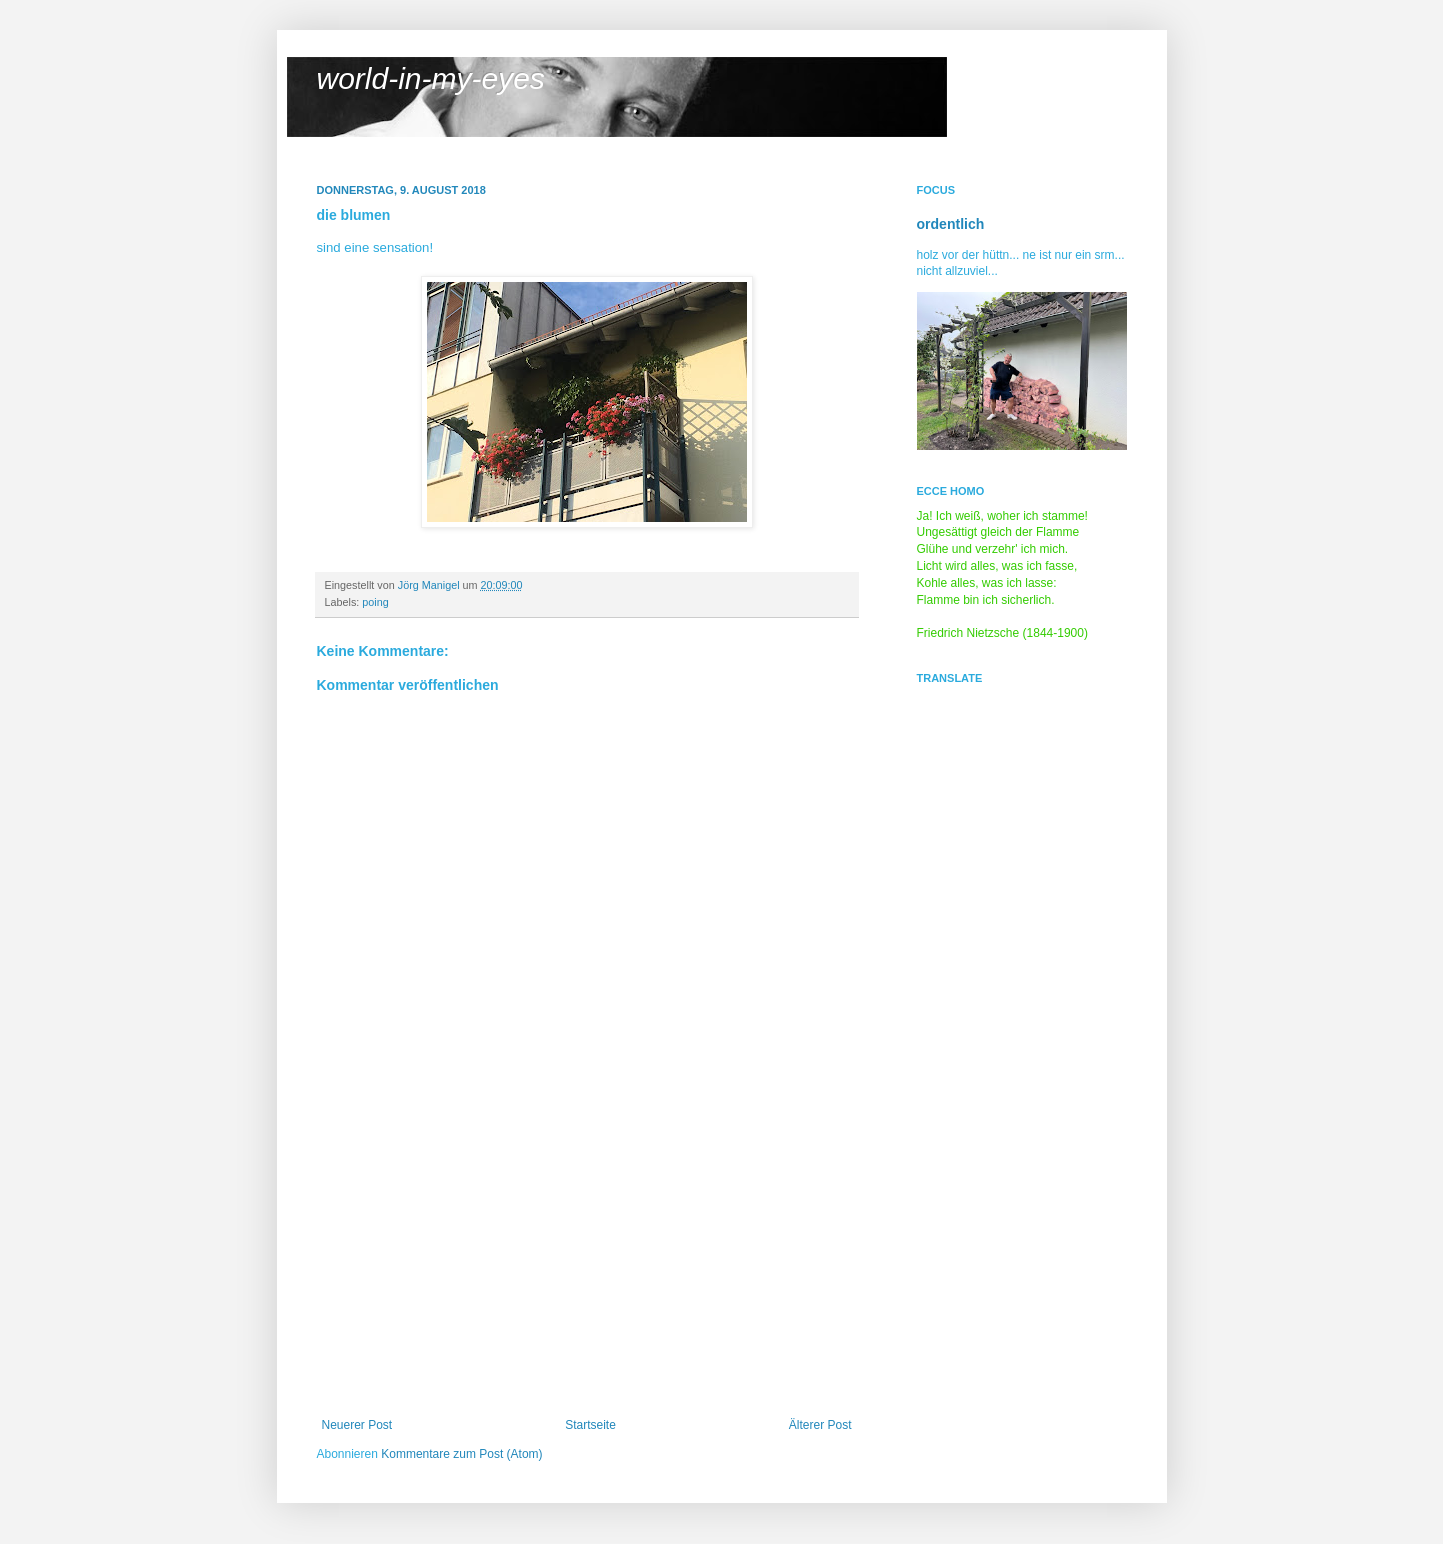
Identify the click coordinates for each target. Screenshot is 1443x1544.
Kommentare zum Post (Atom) (461, 1454)
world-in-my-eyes (431, 78)
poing (375, 602)
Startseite (590, 1425)
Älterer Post (820, 1425)
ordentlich (951, 224)
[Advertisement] (587, 1268)
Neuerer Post (357, 1425)
